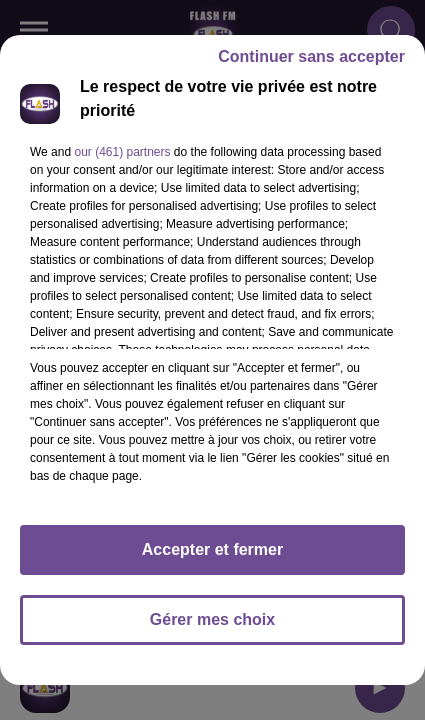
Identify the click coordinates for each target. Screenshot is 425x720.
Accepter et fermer (212, 549)
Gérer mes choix (212, 619)
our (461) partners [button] (122, 152)
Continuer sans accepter (311, 56)
